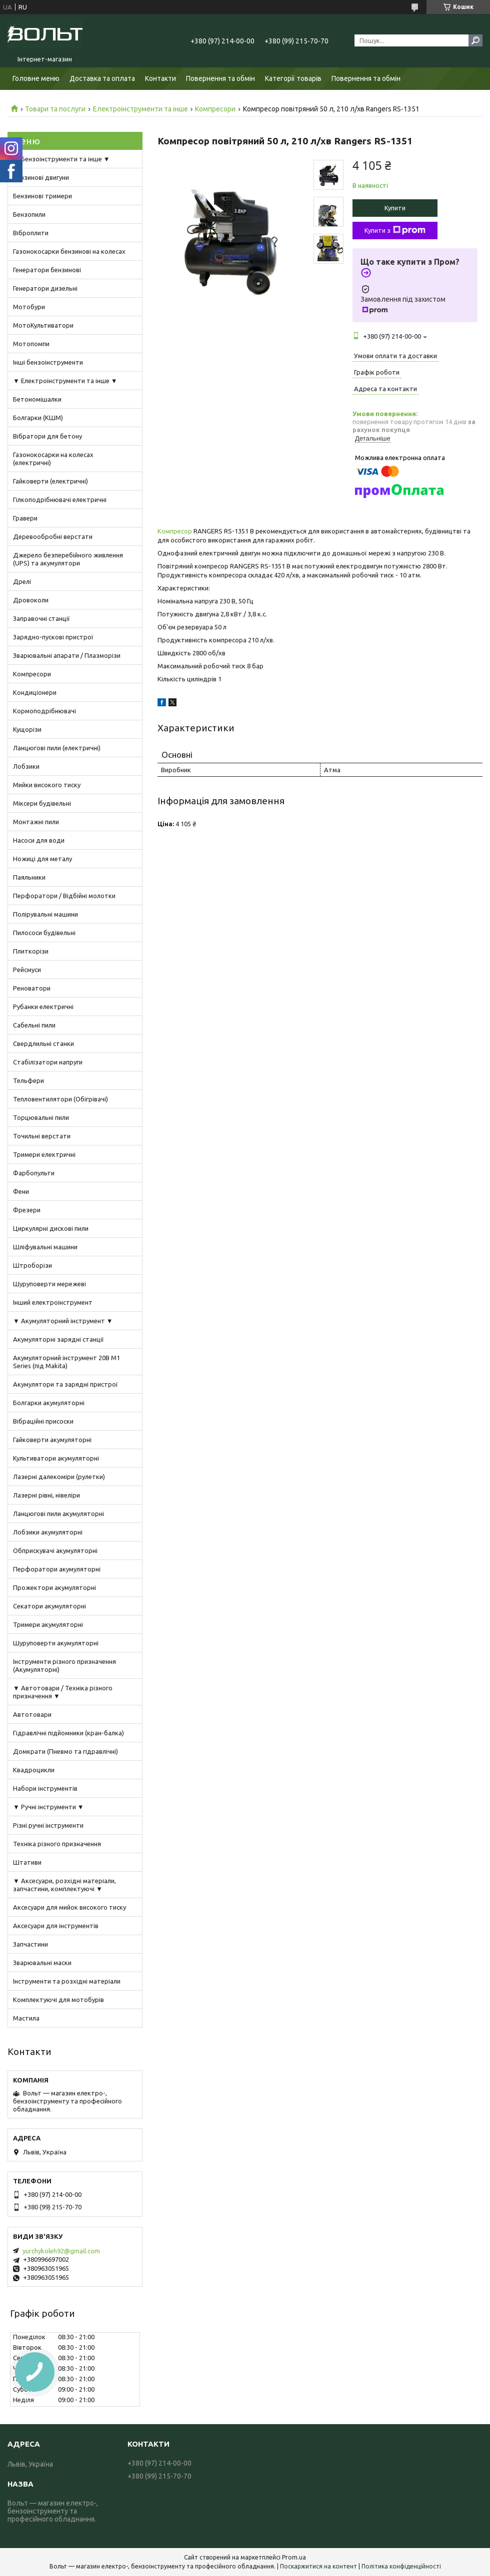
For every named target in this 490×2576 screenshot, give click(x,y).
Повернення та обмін (220, 78)
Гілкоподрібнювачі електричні (59, 499)
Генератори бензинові (47, 269)
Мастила (26, 2018)
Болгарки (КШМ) (38, 417)
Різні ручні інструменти (48, 1825)
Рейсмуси (27, 969)
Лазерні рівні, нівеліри (46, 1495)
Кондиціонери (34, 692)
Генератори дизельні (45, 288)
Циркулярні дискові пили (50, 1228)
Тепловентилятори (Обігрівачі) (60, 1098)
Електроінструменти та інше (140, 109)
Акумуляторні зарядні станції (58, 1339)
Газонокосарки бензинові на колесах (69, 251)
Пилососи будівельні (44, 932)
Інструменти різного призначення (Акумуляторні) (64, 1665)
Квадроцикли (33, 1769)
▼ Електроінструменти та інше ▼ (65, 380)
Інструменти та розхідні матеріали (66, 1981)
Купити (395, 207)
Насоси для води (38, 840)
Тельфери (28, 1080)
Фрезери (26, 1209)
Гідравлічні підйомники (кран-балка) (68, 1732)
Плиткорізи (30, 951)
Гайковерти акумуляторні (52, 1439)
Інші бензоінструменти (48, 362)
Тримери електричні (44, 1154)
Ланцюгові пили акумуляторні (58, 1513)
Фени (21, 1191)
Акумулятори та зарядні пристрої (65, 1384)
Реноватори (31, 988)
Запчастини (30, 1944)
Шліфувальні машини (45, 1246)
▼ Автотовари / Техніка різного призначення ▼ (62, 1691)
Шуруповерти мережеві (49, 1283)
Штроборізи (32, 1265)
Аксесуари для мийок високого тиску (69, 1907)
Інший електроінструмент (52, 1302)
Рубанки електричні (43, 1006)
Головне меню (36, 78)
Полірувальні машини (45, 914)
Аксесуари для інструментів (55, 1925)
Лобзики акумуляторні (47, 1532)
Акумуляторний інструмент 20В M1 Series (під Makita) (66, 1361)
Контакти (160, 78)
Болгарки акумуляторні (48, 1402)
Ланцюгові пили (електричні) (56, 747)
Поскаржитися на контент (318, 2566)
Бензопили (29, 214)
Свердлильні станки (43, 1043)
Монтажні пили (36, 821)
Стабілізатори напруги (47, 1061)
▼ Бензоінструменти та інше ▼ (61, 158)
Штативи (27, 1862)
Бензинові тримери (42, 195)
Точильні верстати (41, 1135)
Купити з (395, 230)
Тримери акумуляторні (48, 1624)
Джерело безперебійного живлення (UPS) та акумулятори (68, 558)
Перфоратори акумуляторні (56, 1568)
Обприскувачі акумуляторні (55, 1550)
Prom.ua (294, 2557)
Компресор (175, 530)
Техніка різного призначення (57, 1843)
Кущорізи (27, 729)
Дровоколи (30, 599)
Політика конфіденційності (401, 2566)
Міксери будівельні (42, 803)
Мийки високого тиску (46, 784)
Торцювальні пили (41, 1117)
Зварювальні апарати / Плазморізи (66, 655)
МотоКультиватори (43, 325)
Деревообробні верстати (52, 536)
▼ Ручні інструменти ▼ (48, 1806)
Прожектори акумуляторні (54, 1587)
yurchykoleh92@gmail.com (61, 2250)
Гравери (25, 518)
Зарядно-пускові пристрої (53, 636)
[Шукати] (475, 40)
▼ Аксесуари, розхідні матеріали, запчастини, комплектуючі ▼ (64, 1884)
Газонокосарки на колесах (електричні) (53, 458)
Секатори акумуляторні (49, 1605)
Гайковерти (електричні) (50, 481)
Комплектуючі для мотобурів (58, 1999)
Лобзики (26, 766)
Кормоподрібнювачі (44, 710)
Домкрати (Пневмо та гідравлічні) (65, 1751)
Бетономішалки (37, 399)
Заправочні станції (41, 618)
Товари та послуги (55, 109)
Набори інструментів (45, 1788)
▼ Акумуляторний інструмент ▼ (63, 1320)
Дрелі (22, 581)
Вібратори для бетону (47, 436)
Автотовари (32, 1714)
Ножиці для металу (42, 858)
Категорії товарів (293, 78)
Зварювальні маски (42, 1962)
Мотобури (29, 306)
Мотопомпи (31, 343)
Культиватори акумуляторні (56, 1458)
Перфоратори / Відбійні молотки (64, 895)
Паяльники (29, 877)
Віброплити (30, 232)
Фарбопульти (33, 1172)
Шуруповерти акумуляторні (55, 1642)
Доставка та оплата (102, 78)
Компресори (215, 109)
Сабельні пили (34, 1025)
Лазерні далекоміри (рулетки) (59, 1476)
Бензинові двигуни (41, 177)
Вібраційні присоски (43, 1421)
